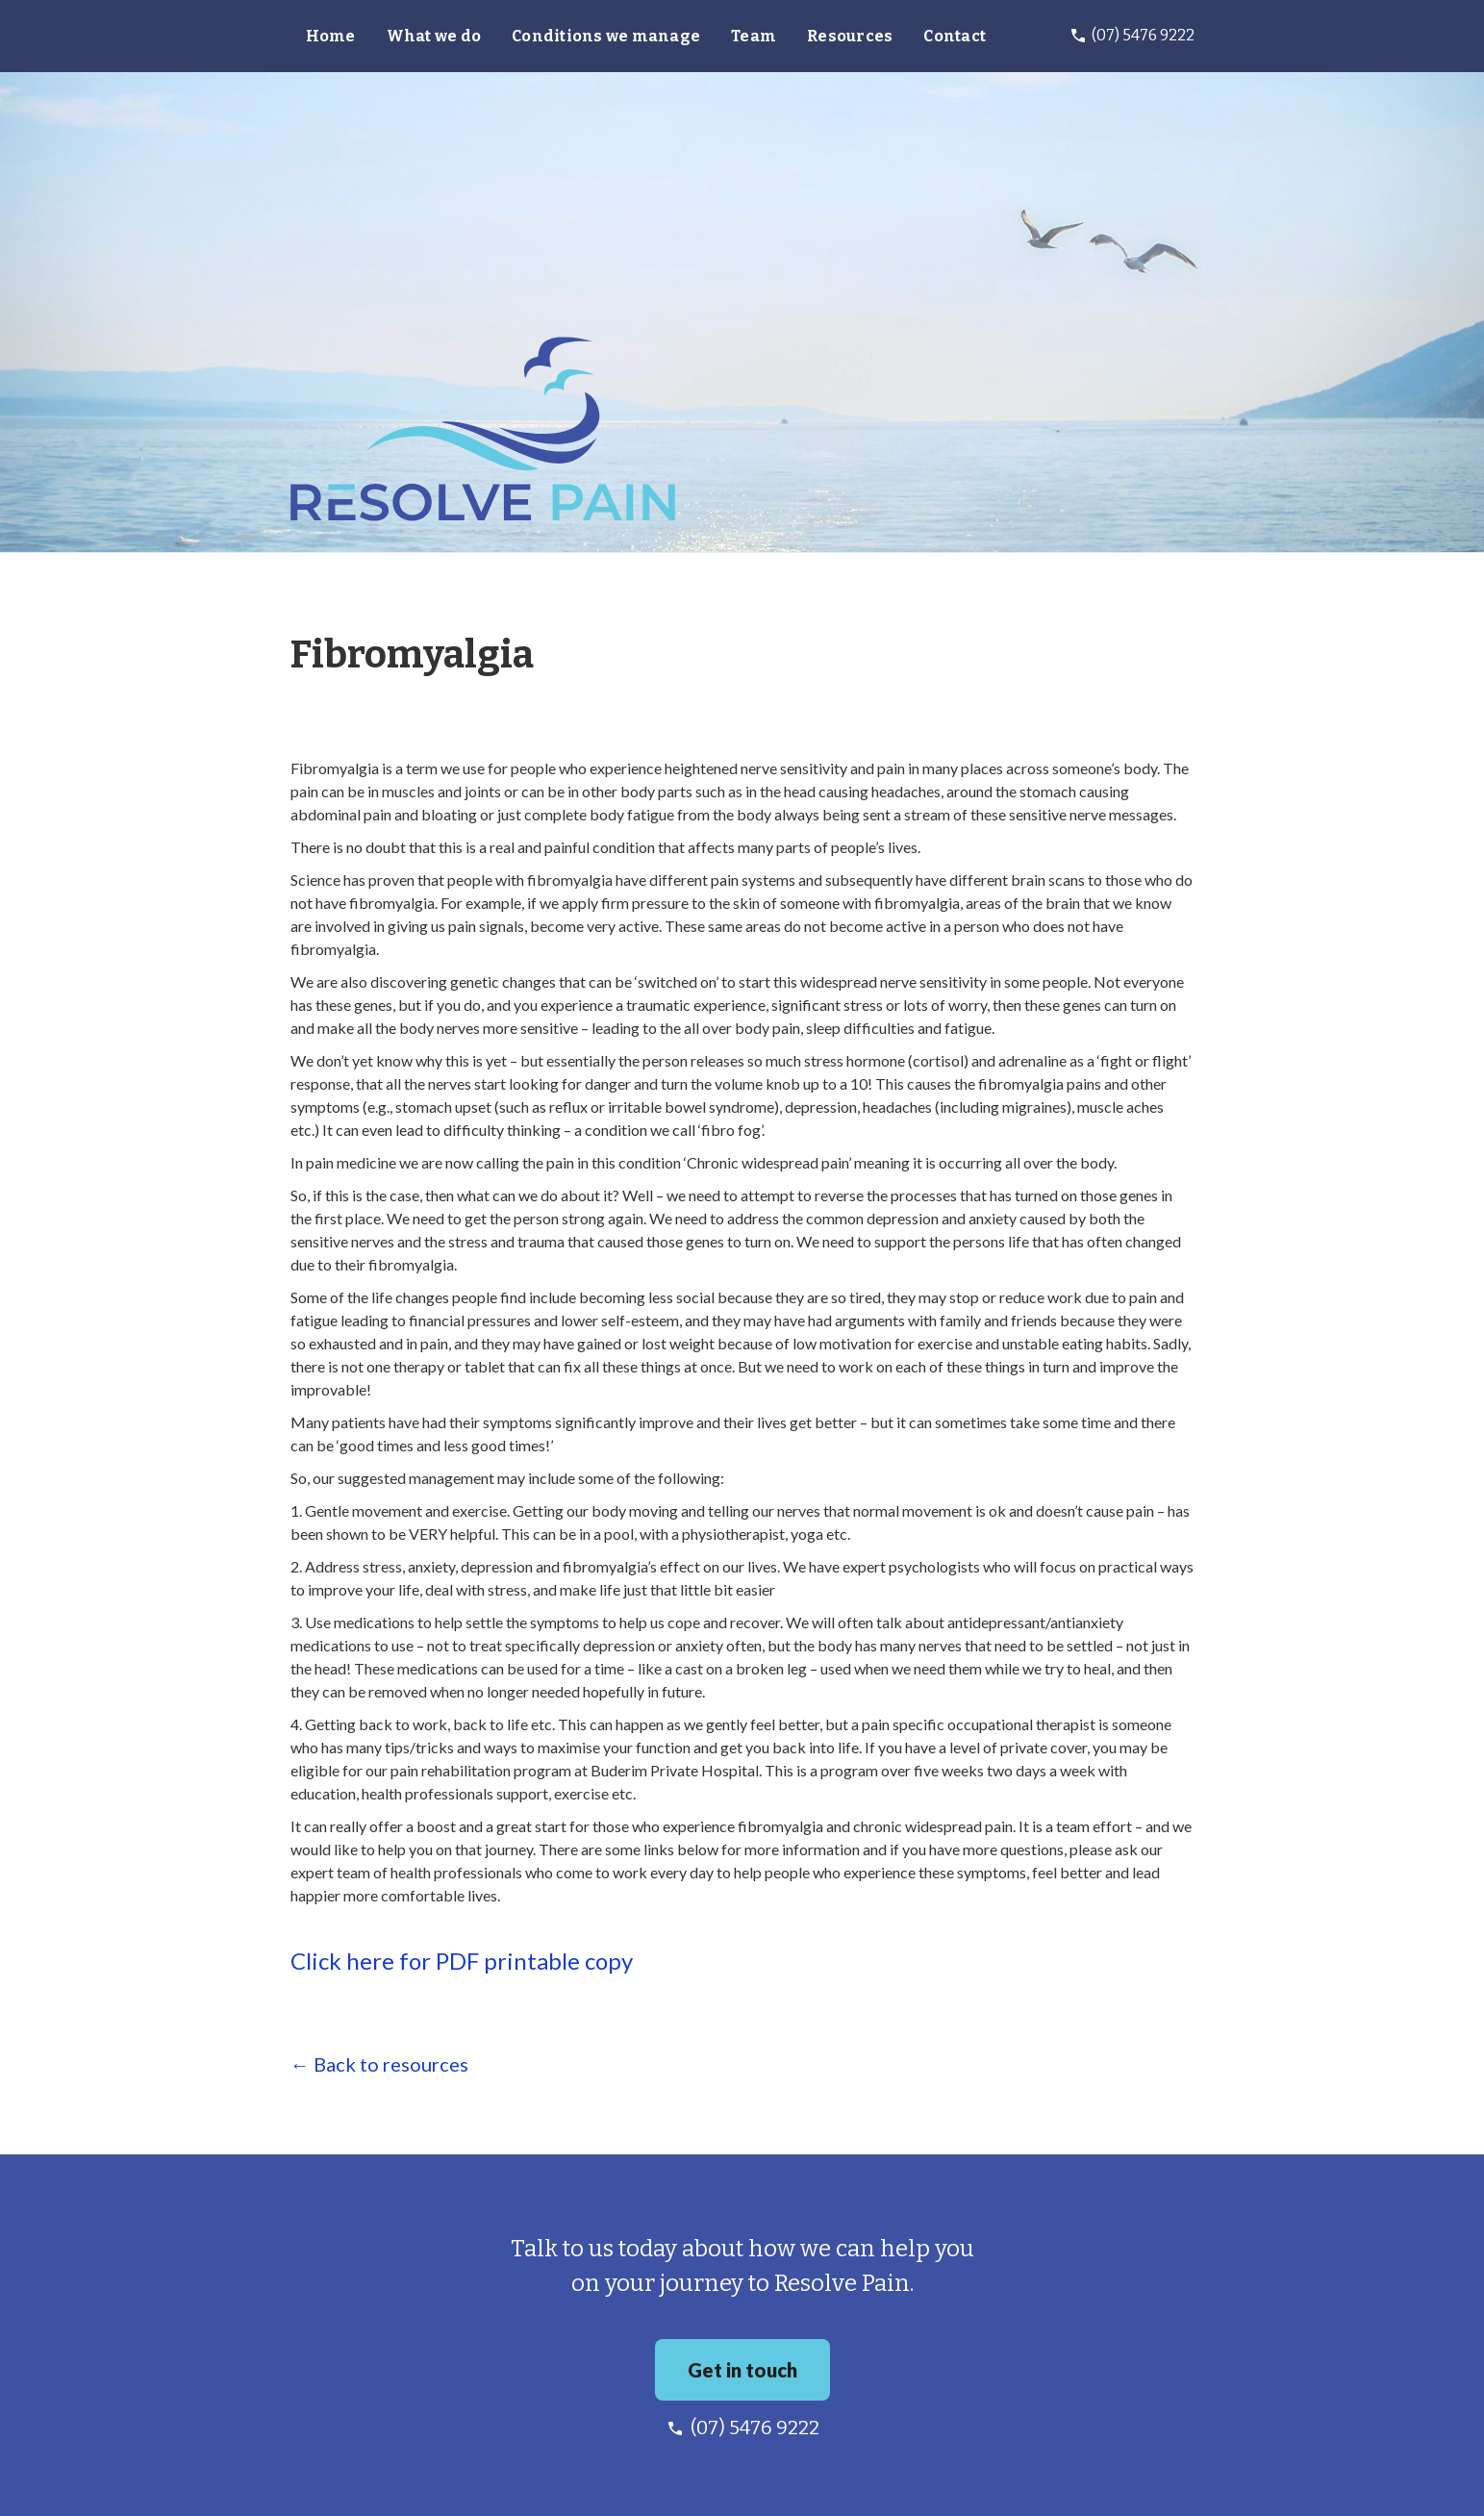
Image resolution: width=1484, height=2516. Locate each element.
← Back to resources (379, 2064)
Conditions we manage (606, 36)
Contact (954, 36)
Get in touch (742, 2369)
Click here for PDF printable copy (461, 1961)
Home (331, 36)
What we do (434, 36)
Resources (850, 36)
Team (753, 36)
